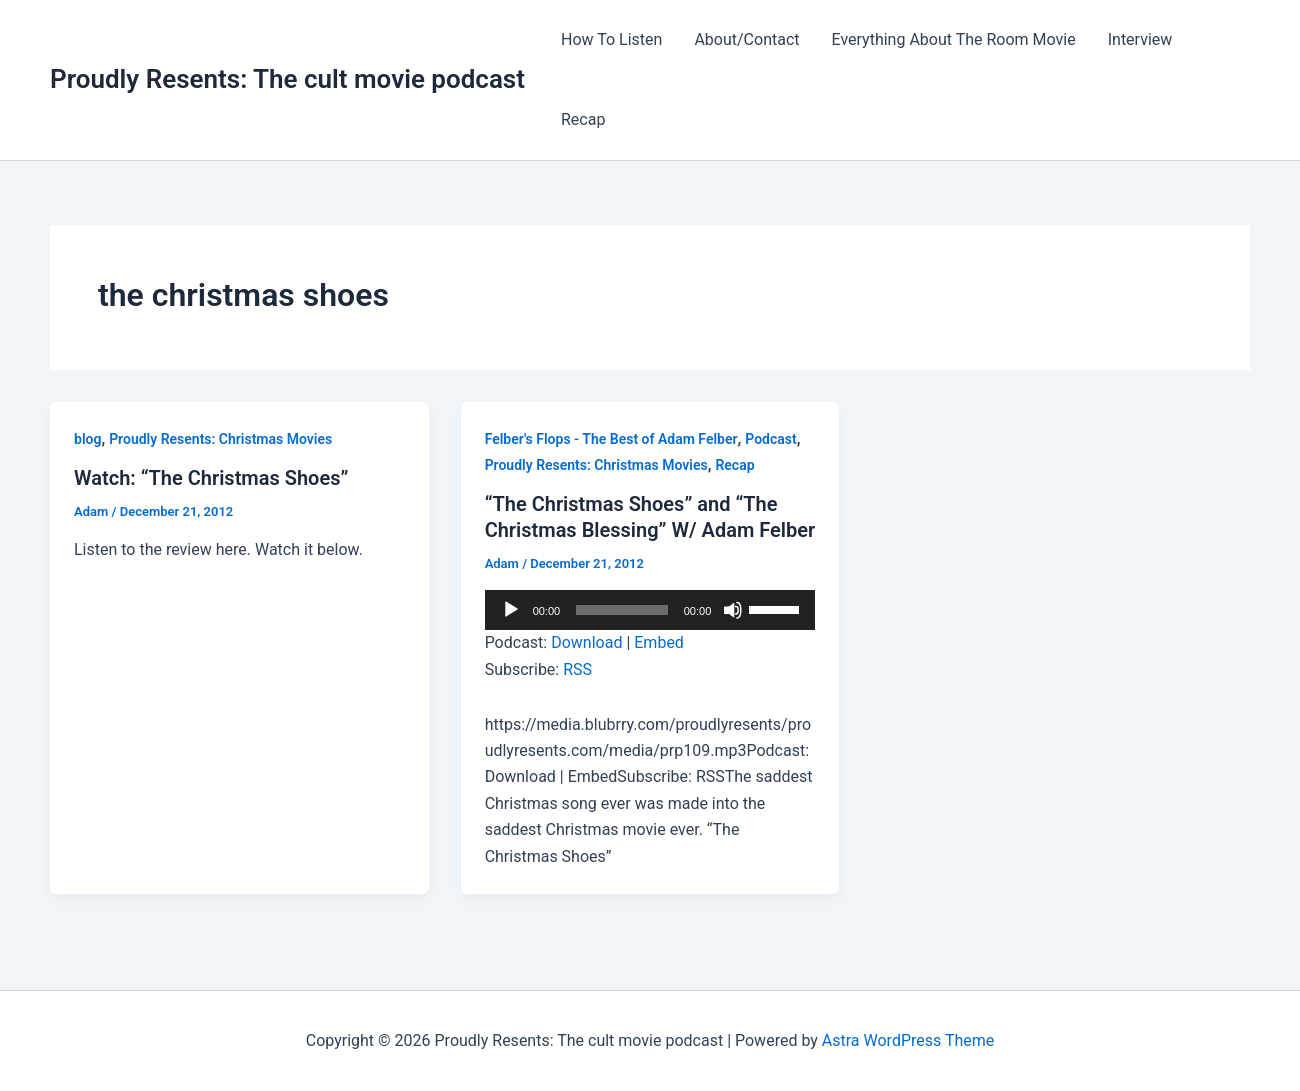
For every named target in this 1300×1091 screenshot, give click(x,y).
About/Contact (746, 39)
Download (586, 642)
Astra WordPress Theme (908, 1040)
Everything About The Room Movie (954, 39)
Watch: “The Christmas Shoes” (211, 478)
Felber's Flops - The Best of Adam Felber (611, 439)
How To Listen (611, 39)
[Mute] (733, 610)
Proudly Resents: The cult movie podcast (287, 79)
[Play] (511, 610)
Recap (583, 119)
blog (87, 439)
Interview (1140, 39)
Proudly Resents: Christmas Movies (220, 439)
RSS (577, 669)
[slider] (622, 610)
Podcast (770, 439)
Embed (659, 642)
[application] (650, 610)
